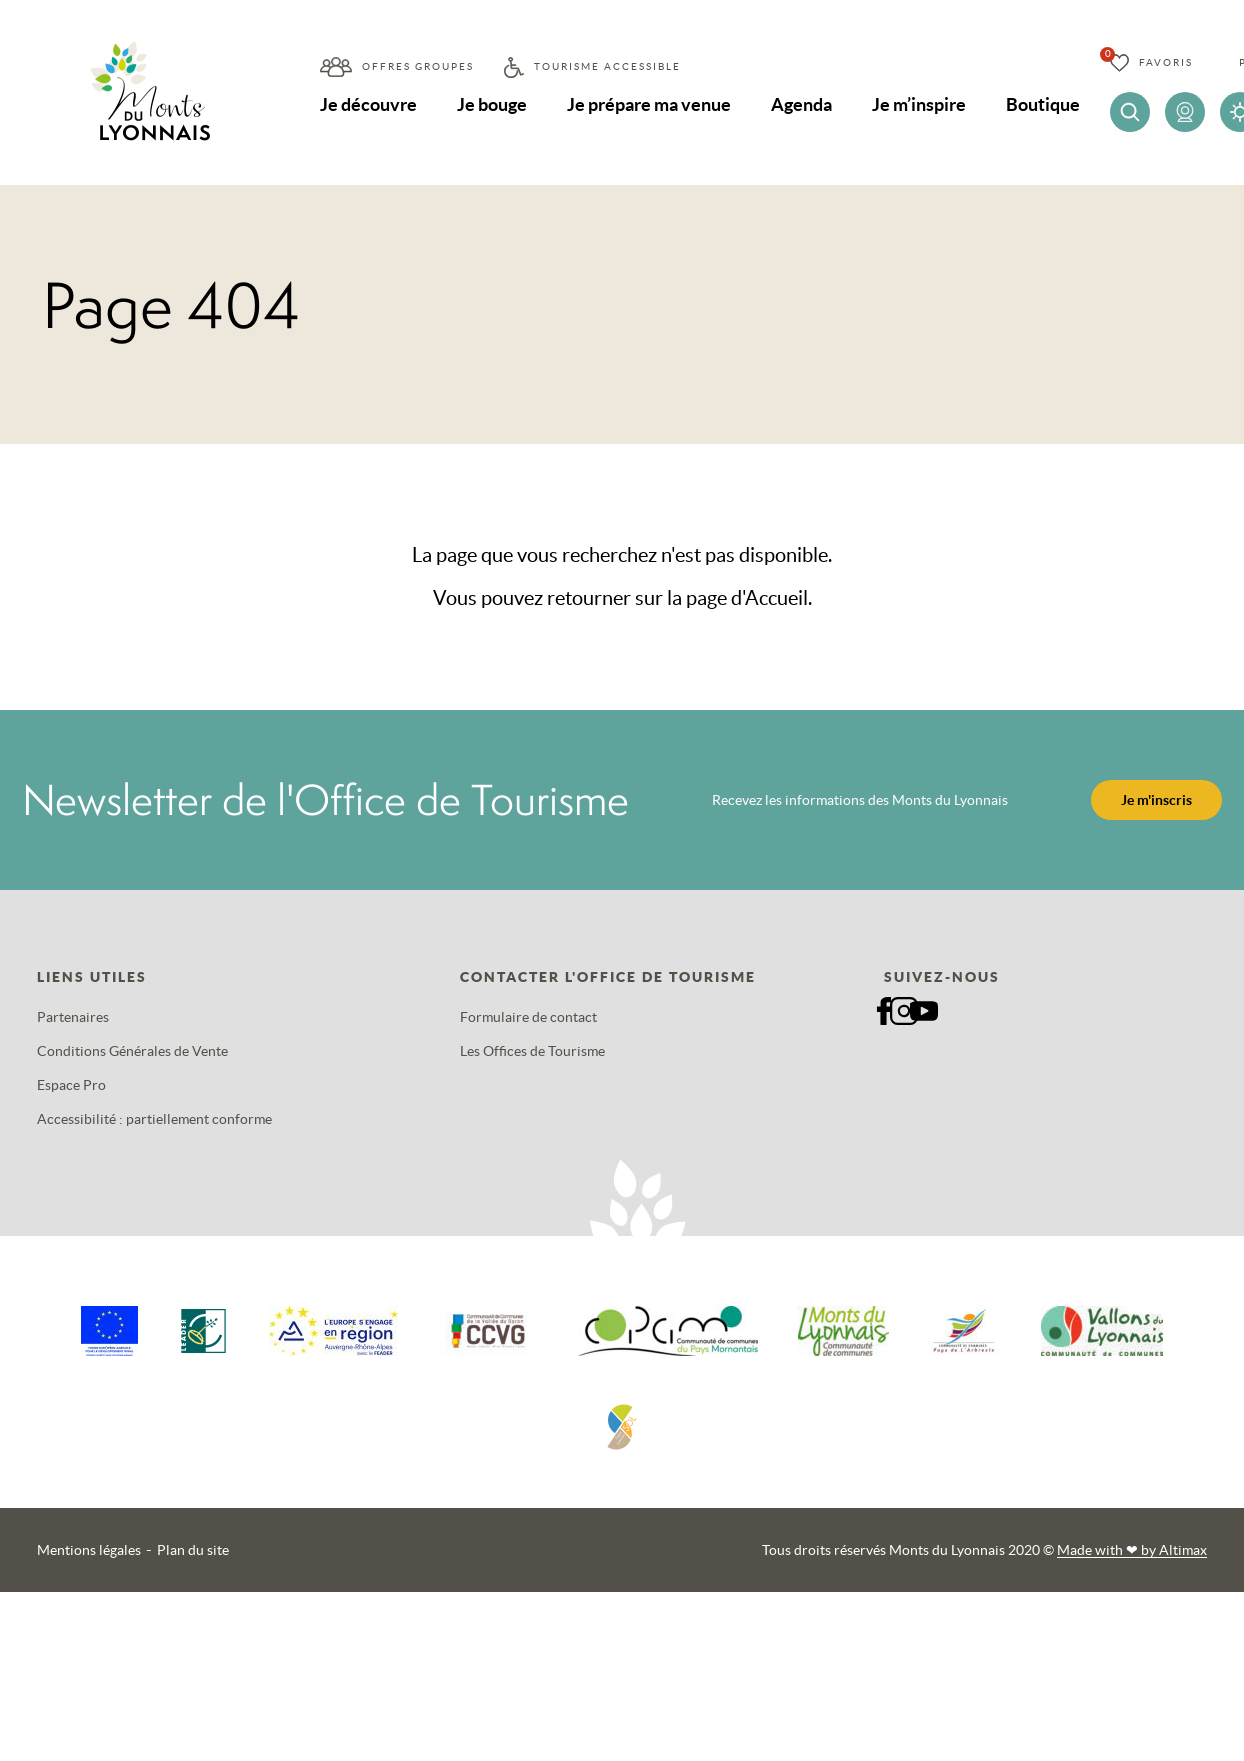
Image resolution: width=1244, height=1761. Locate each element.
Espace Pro (71, 1085)
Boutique (1047, 104)
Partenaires (73, 1017)
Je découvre (368, 104)
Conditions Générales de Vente (132, 1051)
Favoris (1170, 62)
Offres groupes (418, 66)
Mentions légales (89, 1550)
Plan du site (193, 1550)
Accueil (776, 598)
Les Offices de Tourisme (532, 1051)
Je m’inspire (922, 104)
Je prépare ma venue (651, 104)
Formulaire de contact (528, 1017)
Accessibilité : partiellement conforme (154, 1119)
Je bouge (493, 104)
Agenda (804, 104)
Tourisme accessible (607, 66)
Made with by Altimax (1132, 1550)
